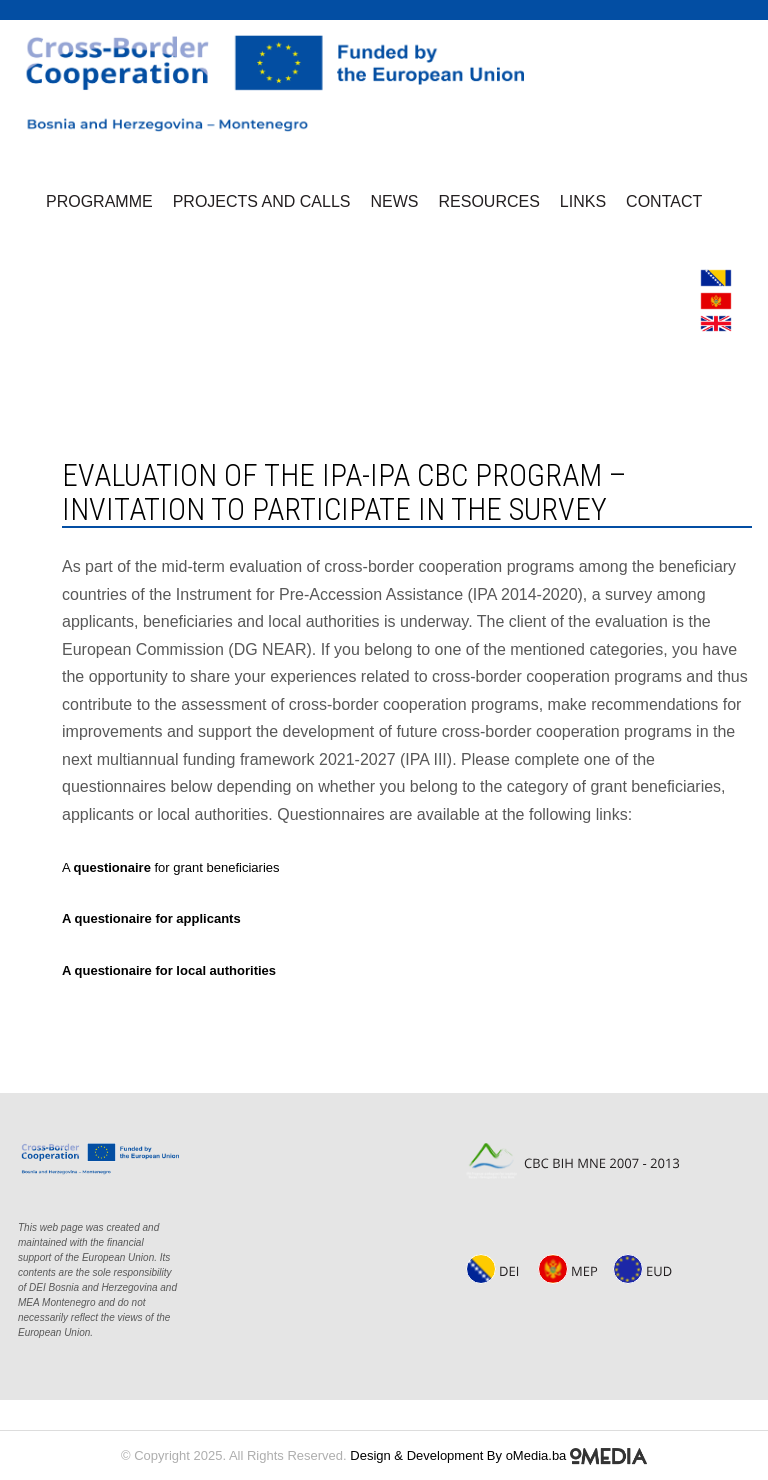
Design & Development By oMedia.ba (498, 1455)
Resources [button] (489, 201)
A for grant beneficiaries (171, 867)
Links (583, 201)
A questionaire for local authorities (169, 970)
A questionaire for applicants (151, 918)
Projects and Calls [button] (262, 201)
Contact (664, 201)
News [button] (395, 201)
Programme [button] (99, 201)
